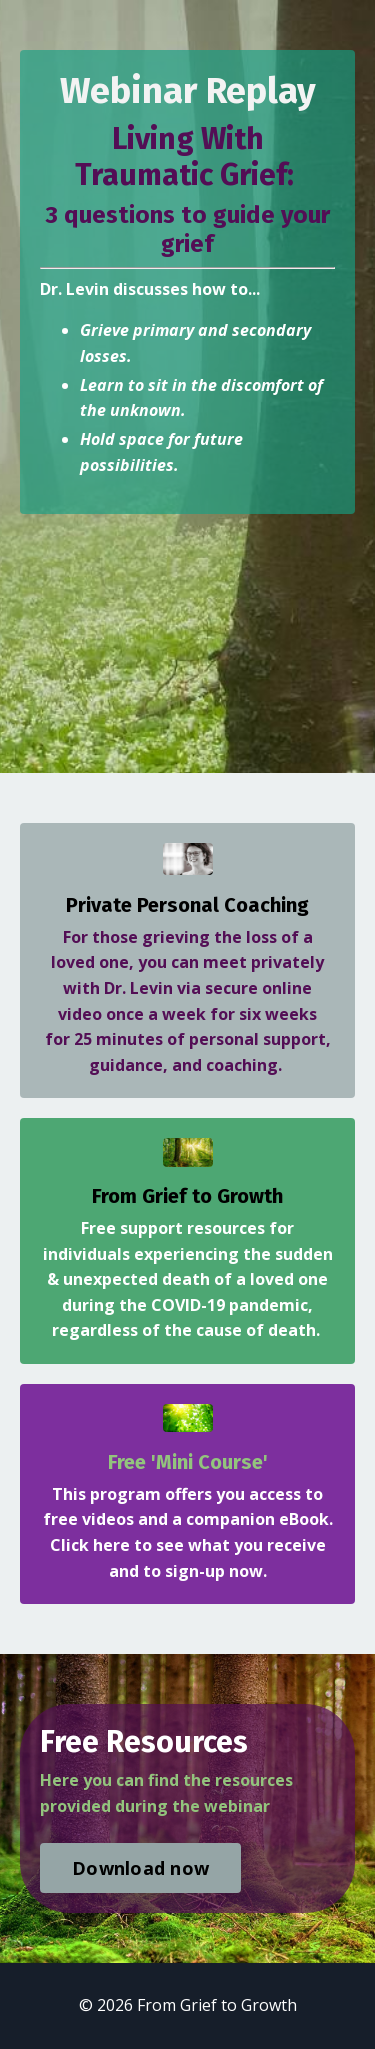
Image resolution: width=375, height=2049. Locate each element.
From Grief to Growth (187, 1196)
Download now (140, 1868)
